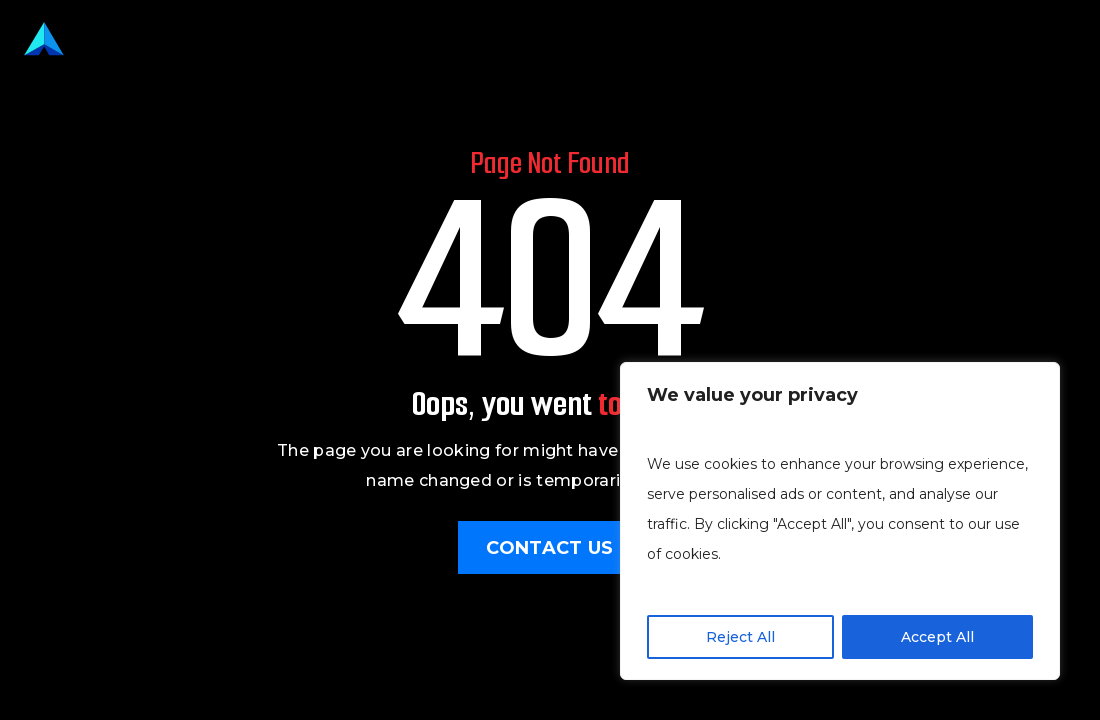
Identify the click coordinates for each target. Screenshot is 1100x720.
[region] (840, 521)
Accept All (937, 637)
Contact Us (550, 548)
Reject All (740, 637)
